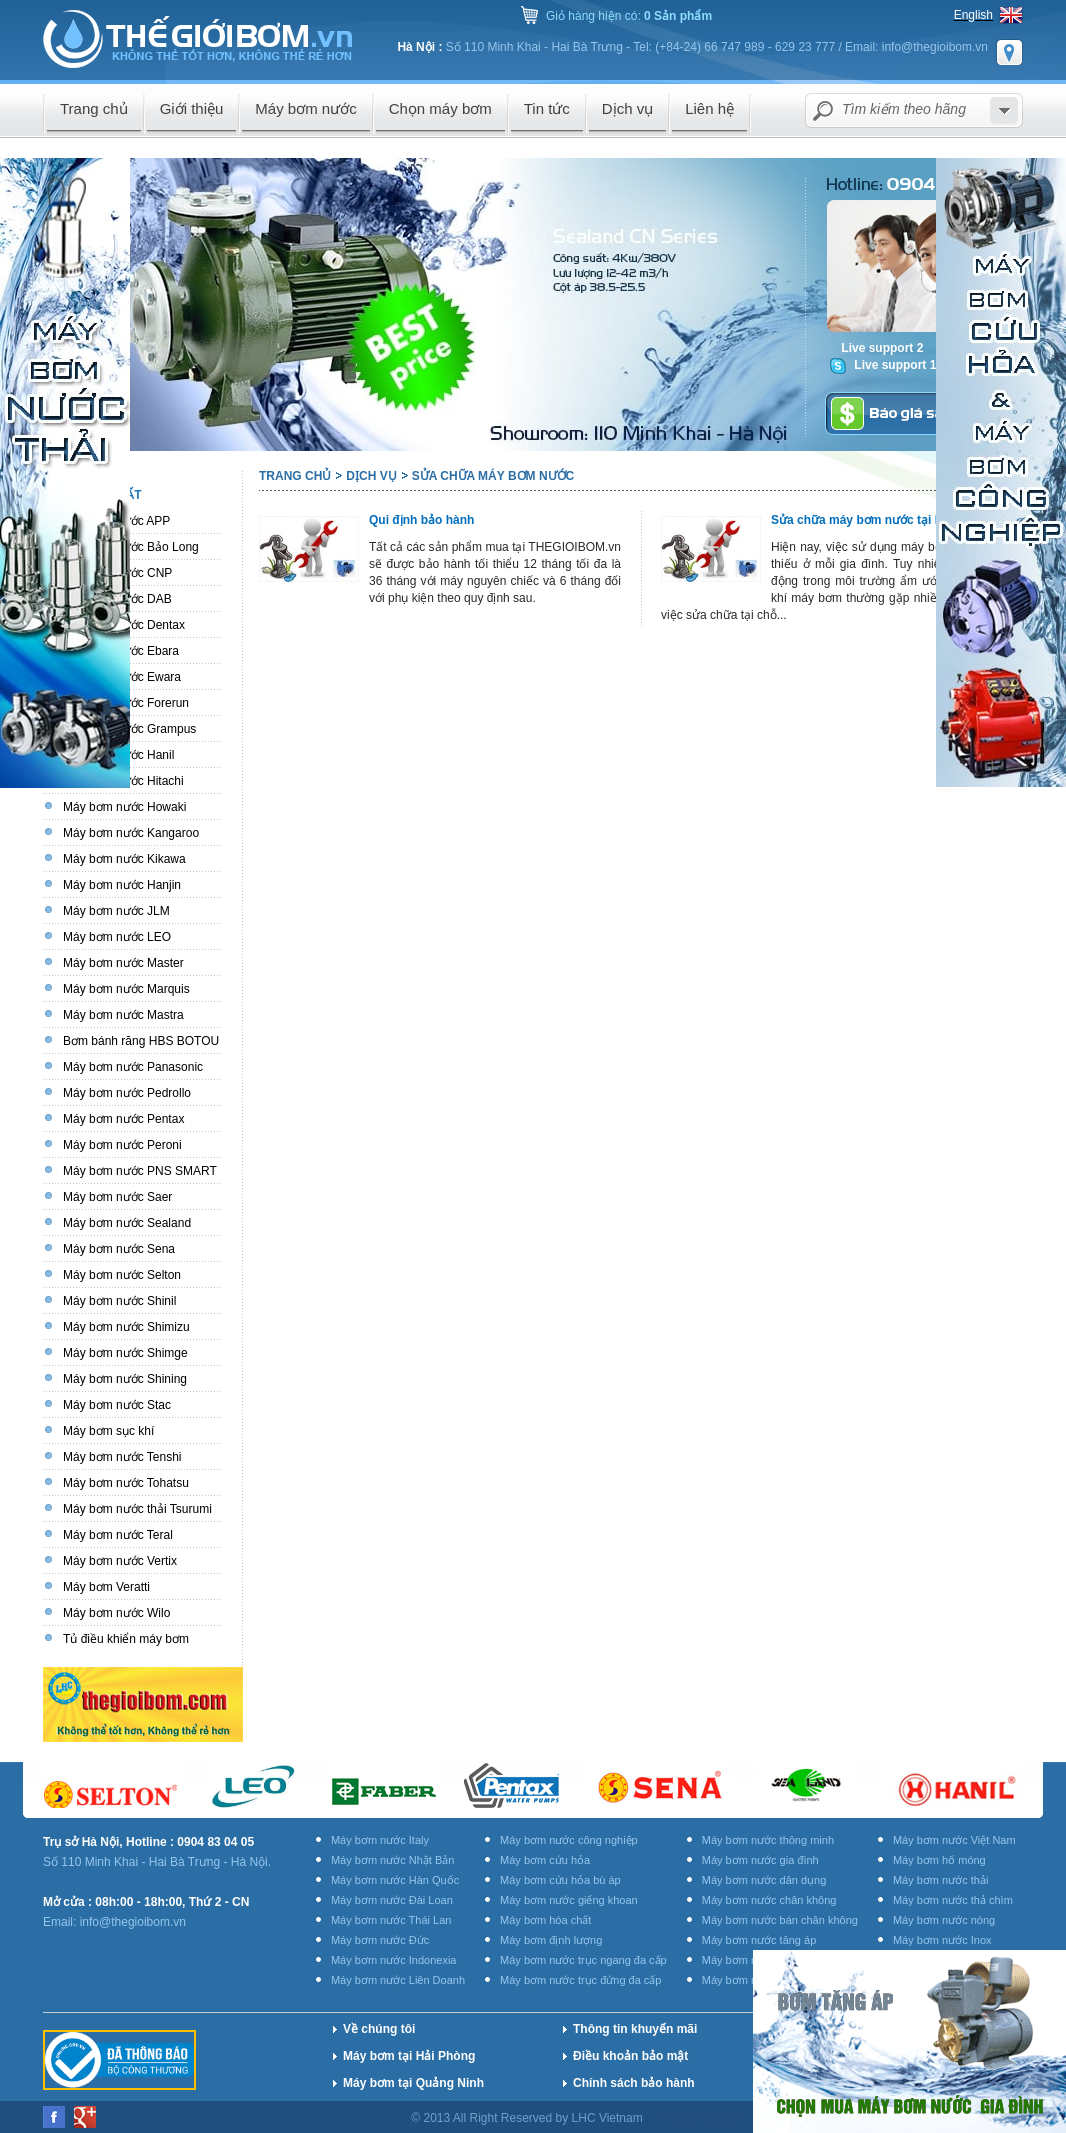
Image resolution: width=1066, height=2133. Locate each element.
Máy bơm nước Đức (380, 1940)
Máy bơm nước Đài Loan (392, 1900)
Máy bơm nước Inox (942, 1940)
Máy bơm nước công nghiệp (569, 1840)
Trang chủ (295, 476)
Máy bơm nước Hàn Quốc (395, 1880)
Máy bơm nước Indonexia (394, 1960)
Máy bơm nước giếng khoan (569, 1900)
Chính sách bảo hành (634, 2083)
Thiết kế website (698, 2118)
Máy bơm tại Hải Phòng (409, 2056)
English (973, 15)
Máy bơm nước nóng (944, 1920)
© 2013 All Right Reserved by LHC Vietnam (528, 2118)
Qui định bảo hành (421, 520)
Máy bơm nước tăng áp (759, 1940)
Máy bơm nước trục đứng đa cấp (580, 1980)
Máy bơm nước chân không (769, 1900)
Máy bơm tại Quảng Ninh (413, 2083)
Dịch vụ (371, 476)
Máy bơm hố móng (939, 1860)
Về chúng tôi (379, 2029)
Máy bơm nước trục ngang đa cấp (583, 1960)
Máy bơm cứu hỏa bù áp (560, 1880)
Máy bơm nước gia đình (760, 1860)
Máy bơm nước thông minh (768, 1840)
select (1004, 110)
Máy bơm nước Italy (380, 1840)
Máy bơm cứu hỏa (545, 1860)
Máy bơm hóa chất (545, 1920)
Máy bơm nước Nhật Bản (392, 1860)
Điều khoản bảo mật (630, 2056)
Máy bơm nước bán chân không (780, 1920)
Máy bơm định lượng (551, 1940)
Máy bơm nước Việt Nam (954, 1840)
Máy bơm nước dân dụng (764, 1880)
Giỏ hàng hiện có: (629, 16)
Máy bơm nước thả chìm (953, 1900)
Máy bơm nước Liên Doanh (398, 1980)
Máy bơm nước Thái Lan (391, 1920)
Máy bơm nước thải (940, 1880)
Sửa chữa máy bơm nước (493, 476)
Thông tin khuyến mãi (635, 2029)
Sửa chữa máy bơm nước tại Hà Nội (871, 520)
